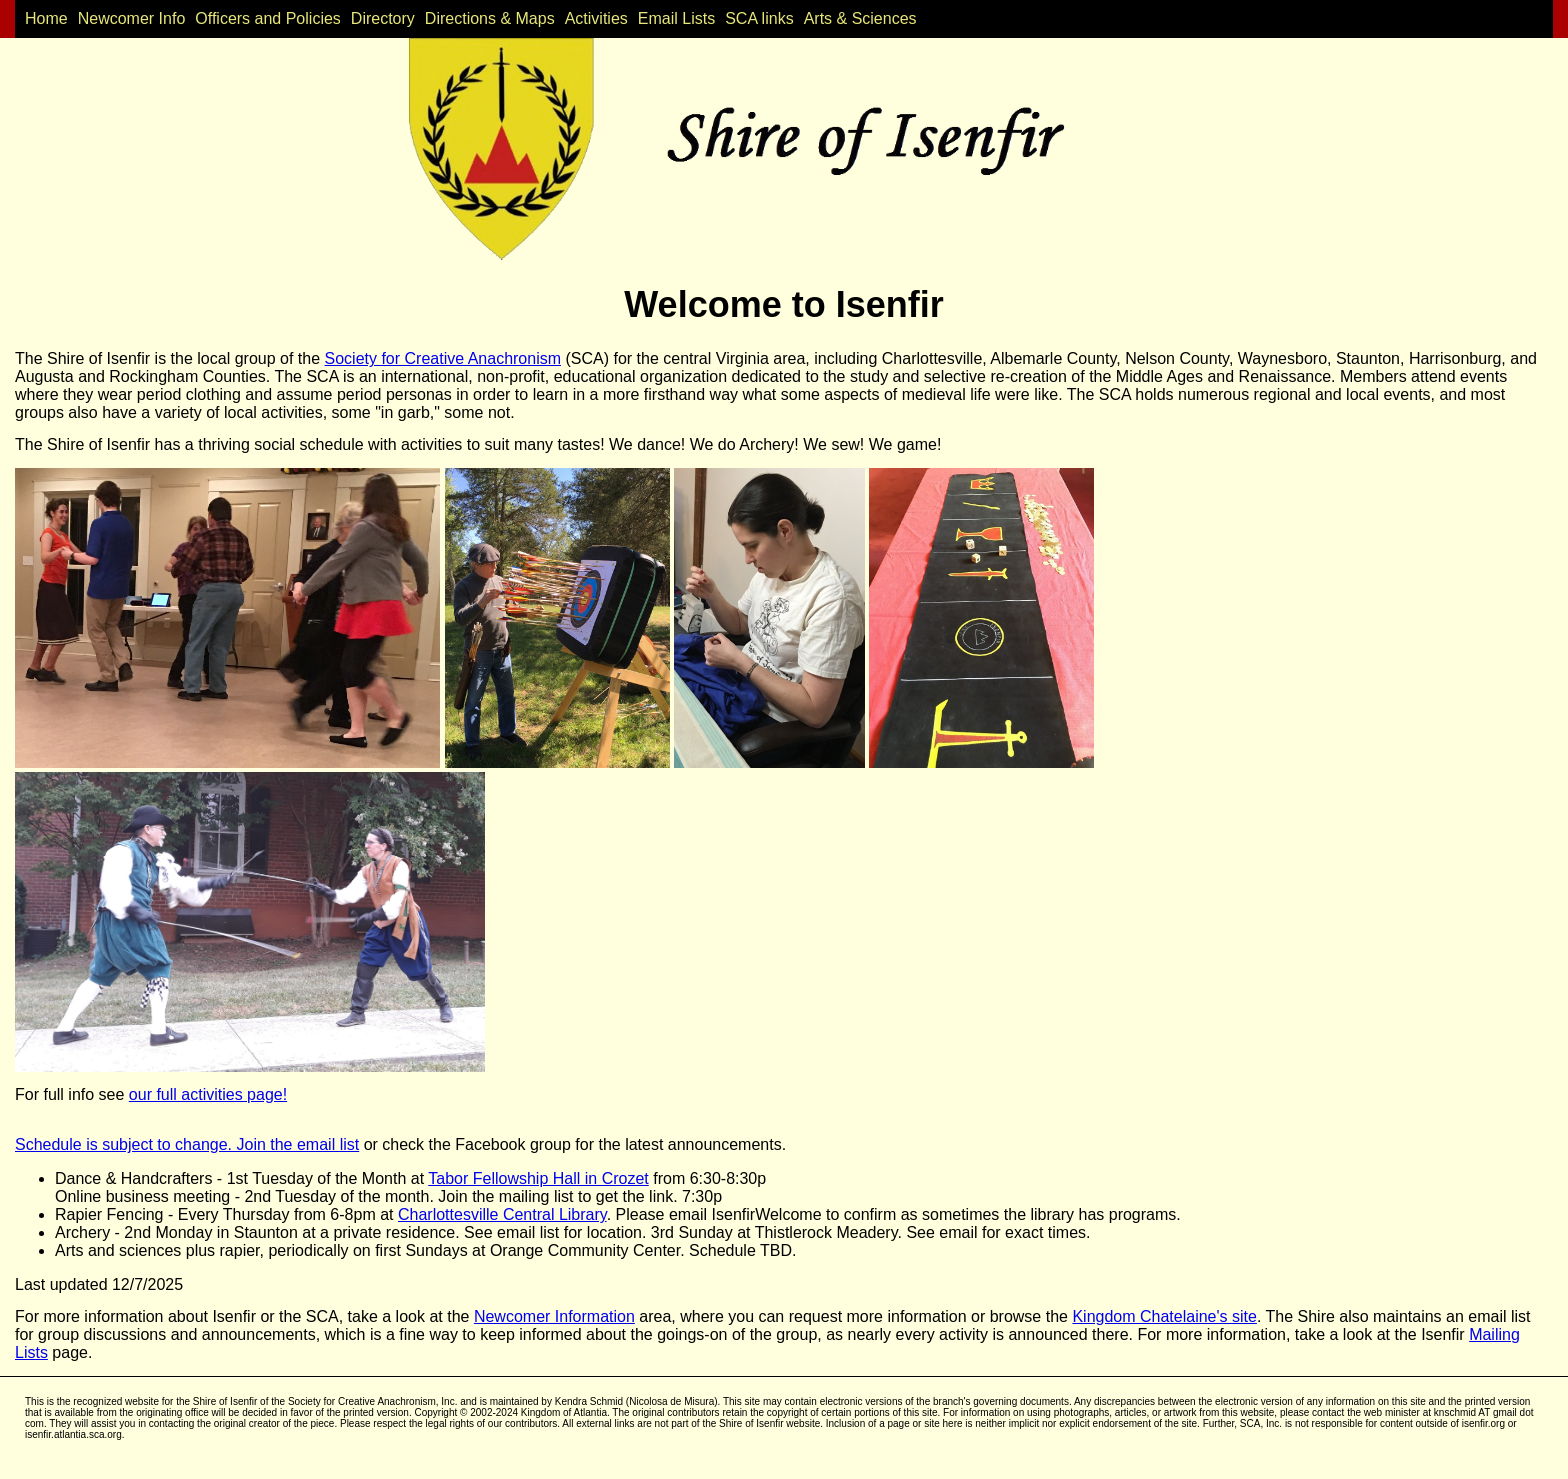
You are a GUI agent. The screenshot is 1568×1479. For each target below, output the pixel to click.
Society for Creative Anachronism (443, 358)
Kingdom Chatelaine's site (1164, 1316)
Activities (596, 18)
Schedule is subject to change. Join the (156, 1144)
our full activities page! (208, 1094)
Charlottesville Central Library (502, 1214)
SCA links (759, 18)
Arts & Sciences (860, 18)
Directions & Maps (490, 18)
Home (46, 18)
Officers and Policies (268, 18)
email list (328, 1144)
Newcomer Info (132, 18)
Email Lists (676, 18)
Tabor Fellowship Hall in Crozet (538, 1178)
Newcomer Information (554, 1316)
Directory (383, 18)
